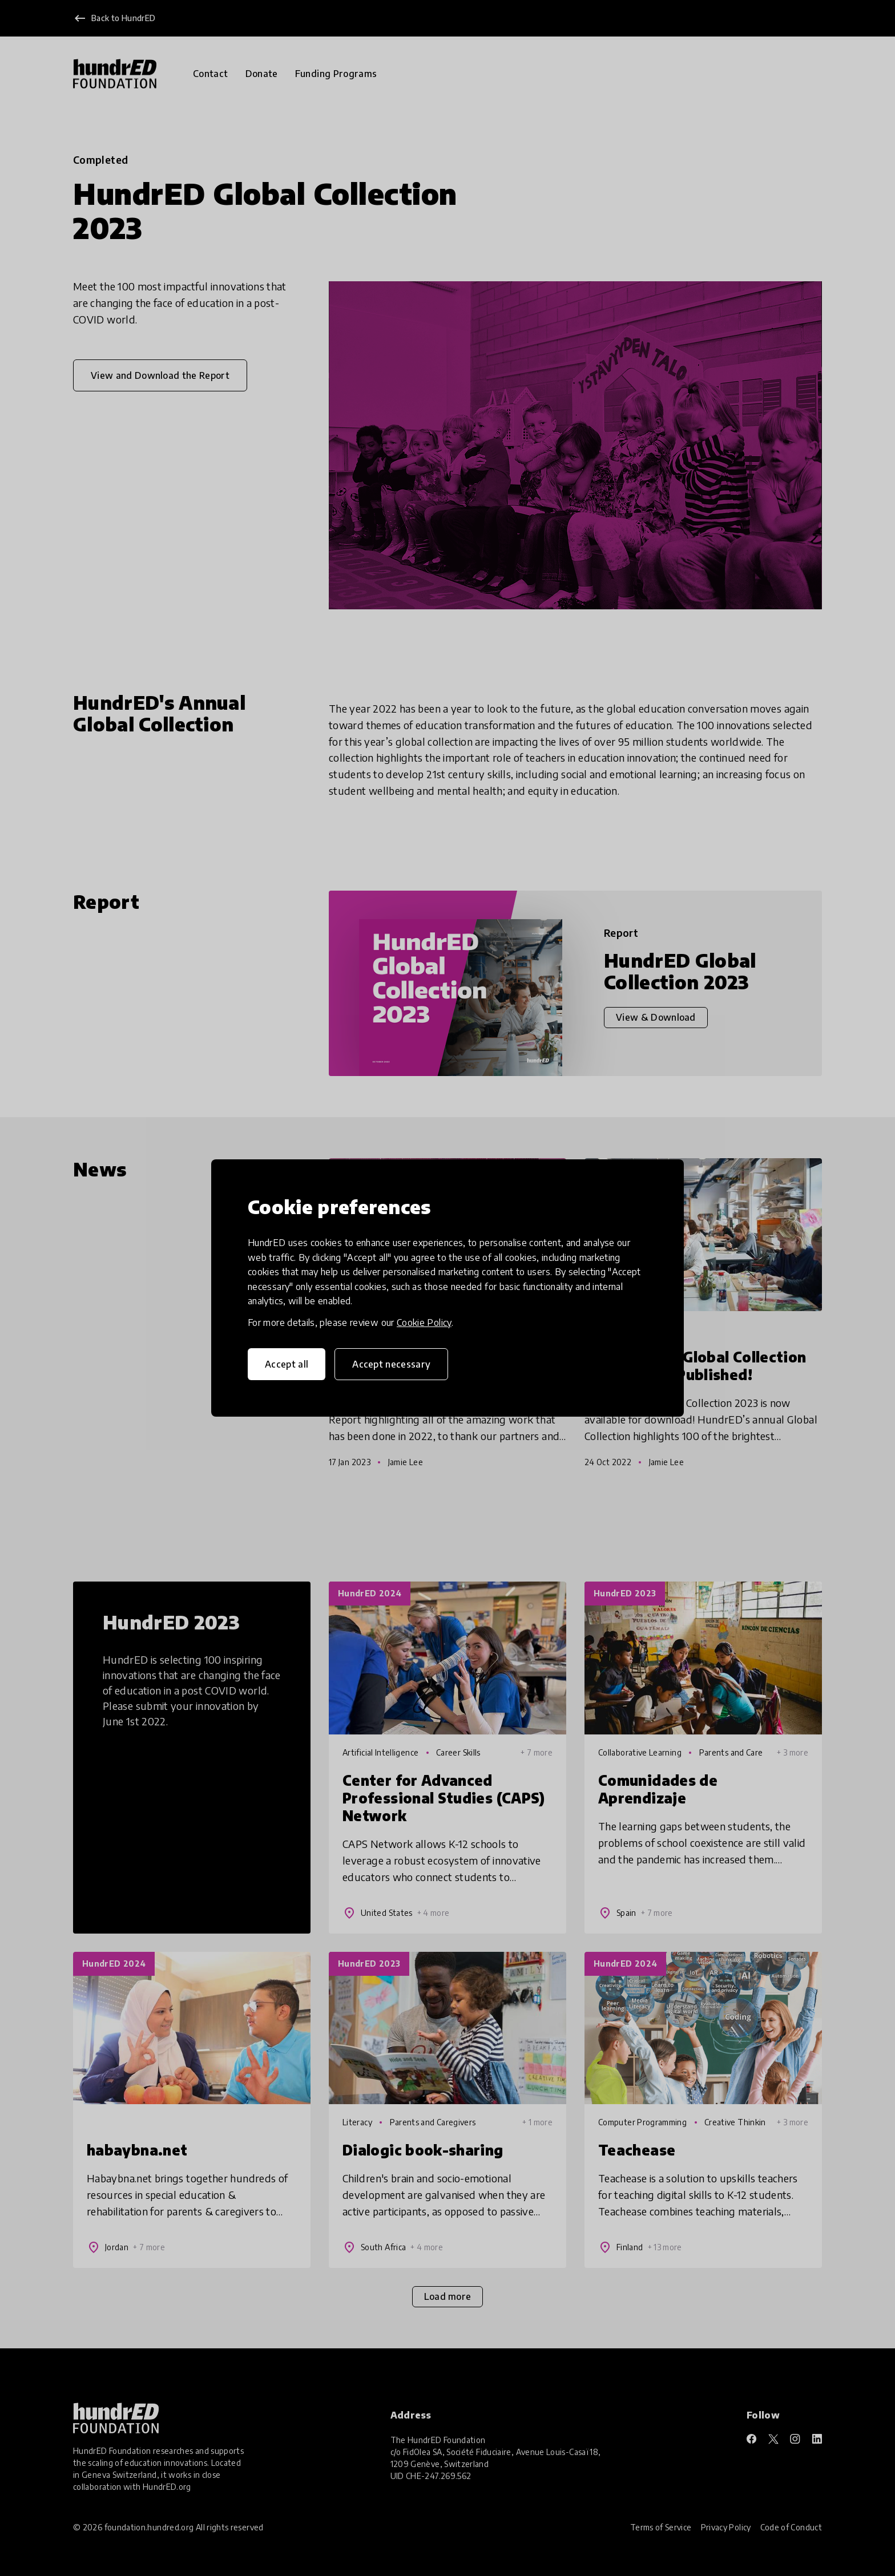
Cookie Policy (424, 1322)
